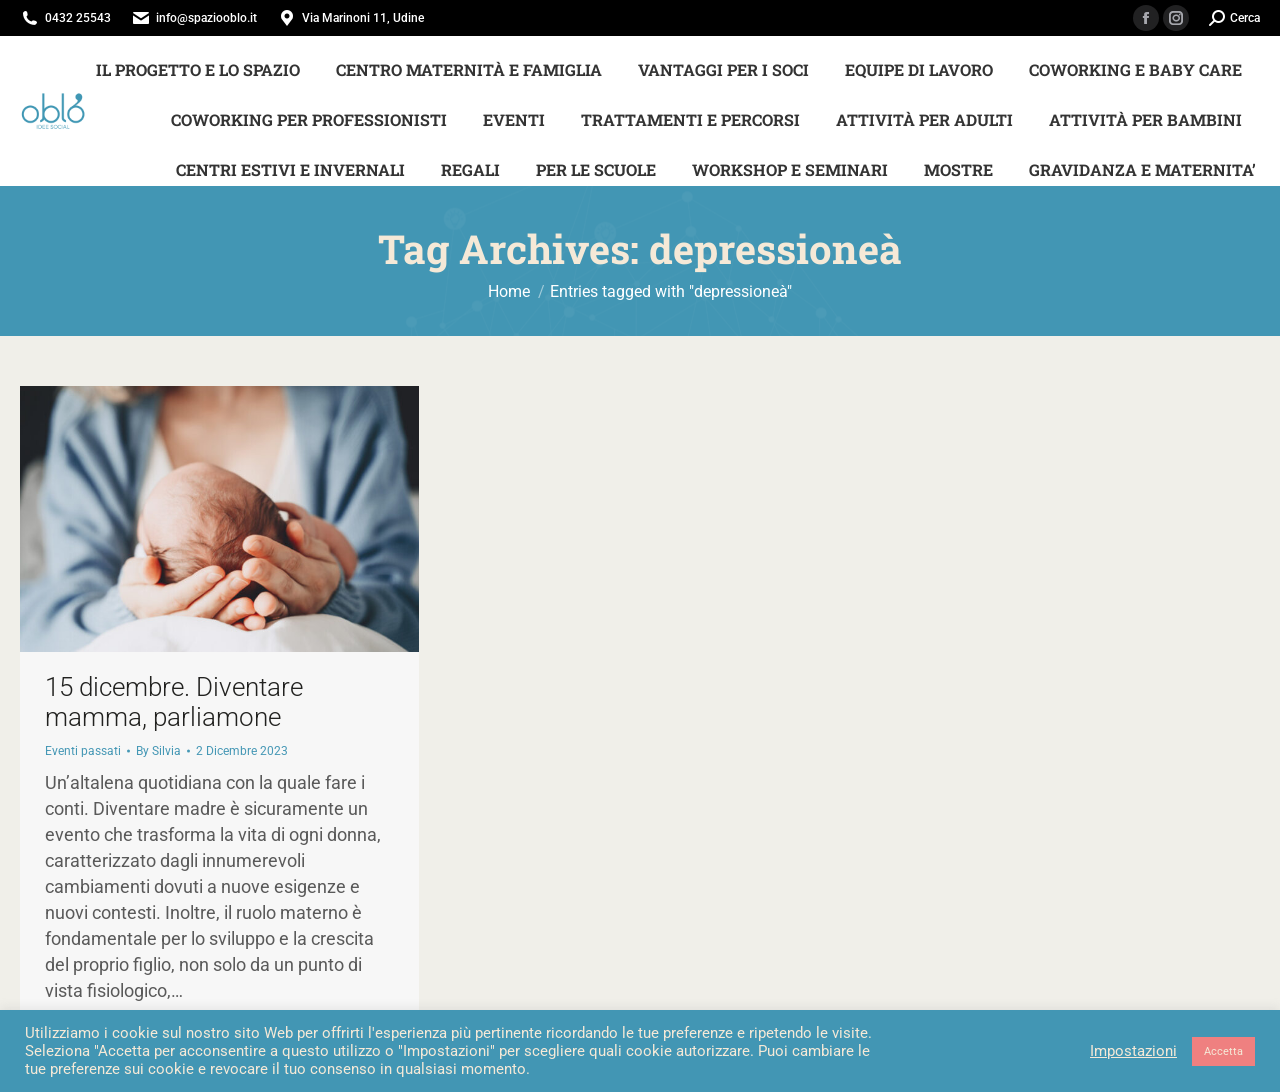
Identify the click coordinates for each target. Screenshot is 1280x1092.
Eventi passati (83, 751)
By (158, 751)
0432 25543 (78, 18)
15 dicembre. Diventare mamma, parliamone (174, 702)
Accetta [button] (1223, 1051)
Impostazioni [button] (1133, 1051)
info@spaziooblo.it (206, 18)
